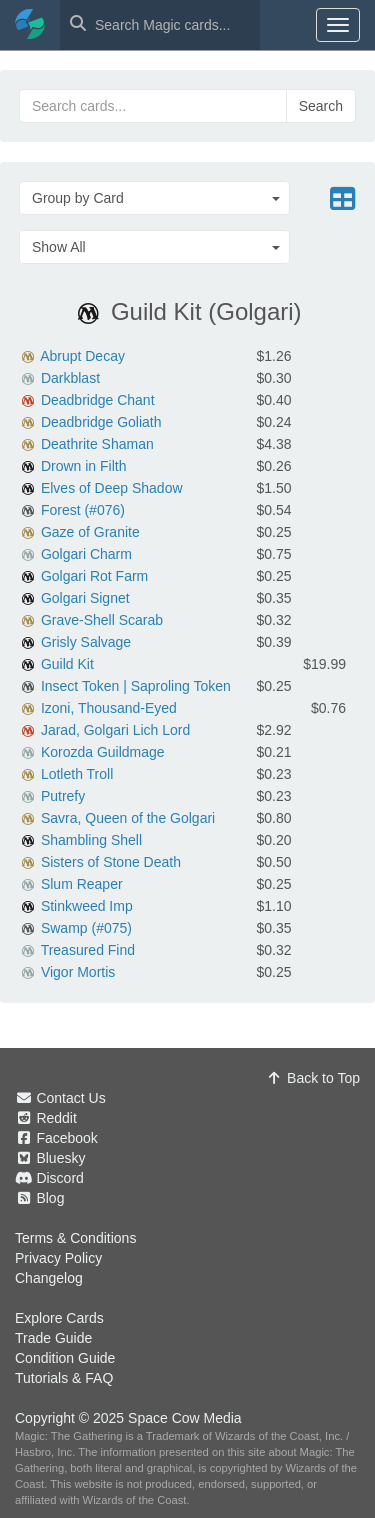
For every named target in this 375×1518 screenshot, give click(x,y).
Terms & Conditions (75, 1238)
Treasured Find (88, 950)
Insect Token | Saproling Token (136, 686)
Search (321, 106)
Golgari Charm (86, 554)
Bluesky (60, 1158)
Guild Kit (67, 664)
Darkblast (70, 378)
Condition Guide (65, 1358)
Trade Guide (53, 1338)
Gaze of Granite (90, 532)
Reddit (56, 1118)
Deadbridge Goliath (101, 422)
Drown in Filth (84, 466)
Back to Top (313, 1078)
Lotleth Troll (77, 774)
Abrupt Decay (82, 356)
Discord (59, 1178)
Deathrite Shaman (97, 444)
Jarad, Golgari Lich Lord (115, 730)
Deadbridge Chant (98, 400)
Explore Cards (59, 1318)
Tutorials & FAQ (64, 1378)
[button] (154, 198)
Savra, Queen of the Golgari (128, 818)
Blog (50, 1198)
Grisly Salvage (86, 642)
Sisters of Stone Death (111, 862)
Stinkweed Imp (87, 906)
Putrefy (63, 796)
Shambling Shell (91, 840)
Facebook (66, 1138)
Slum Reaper (82, 884)
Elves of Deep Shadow (112, 488)
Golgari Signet (85, 598)
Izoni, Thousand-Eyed (109, 708)
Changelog (49, 1278)
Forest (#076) (83, 510)
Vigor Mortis (78, 972)
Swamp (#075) (86, 928)
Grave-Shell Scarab (102, 620)
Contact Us (70, 1098)
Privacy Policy (58, 1258)
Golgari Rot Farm (94, 576)
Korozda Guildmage (103, 752)
